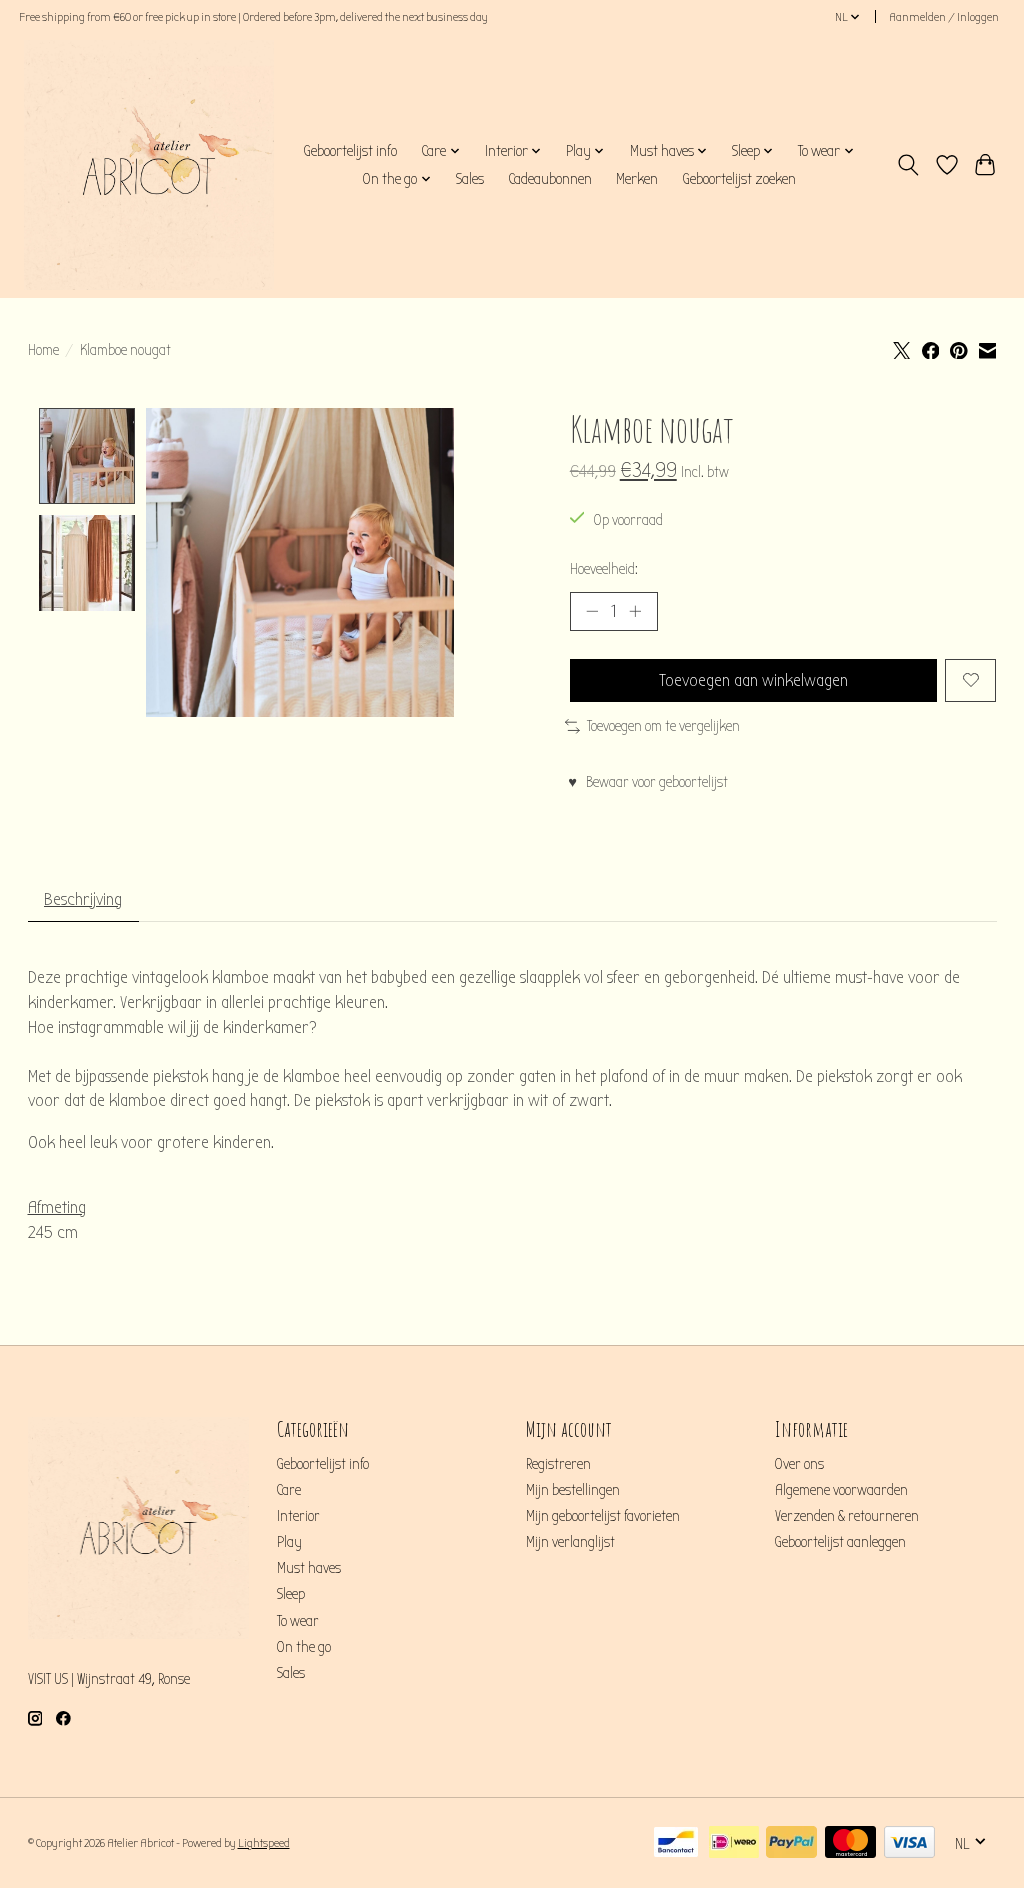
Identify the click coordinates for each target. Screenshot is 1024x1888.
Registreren (558, 1464)
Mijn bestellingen (573, 1490)
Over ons (799, 1464)
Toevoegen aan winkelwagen (753, 680)
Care (289, 1490)
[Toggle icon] (907, 165)
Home (43, 350)
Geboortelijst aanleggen (840, 1542)
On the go (304, 1647)
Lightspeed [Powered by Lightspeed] (264, 1843)
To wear (298, 1621)
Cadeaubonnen (550, 179)
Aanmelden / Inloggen (944, 17)
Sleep (291, 1594)
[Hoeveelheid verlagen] (592, 611)
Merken (637, 179)
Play (289, 1542)
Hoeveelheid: (604, 569)
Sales (470, 179)
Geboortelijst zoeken (739, 179)
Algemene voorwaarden (841, 1490)
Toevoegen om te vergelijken (652, 726)
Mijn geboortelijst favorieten (603, 1516)
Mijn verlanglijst (570, 1542)
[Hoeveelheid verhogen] (635, 611)
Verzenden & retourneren (847, 1516)
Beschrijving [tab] (83, 899)
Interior (298, 1516)
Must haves (309, 1568)
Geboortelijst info (350, 151)
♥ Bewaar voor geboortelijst (648, 782)
